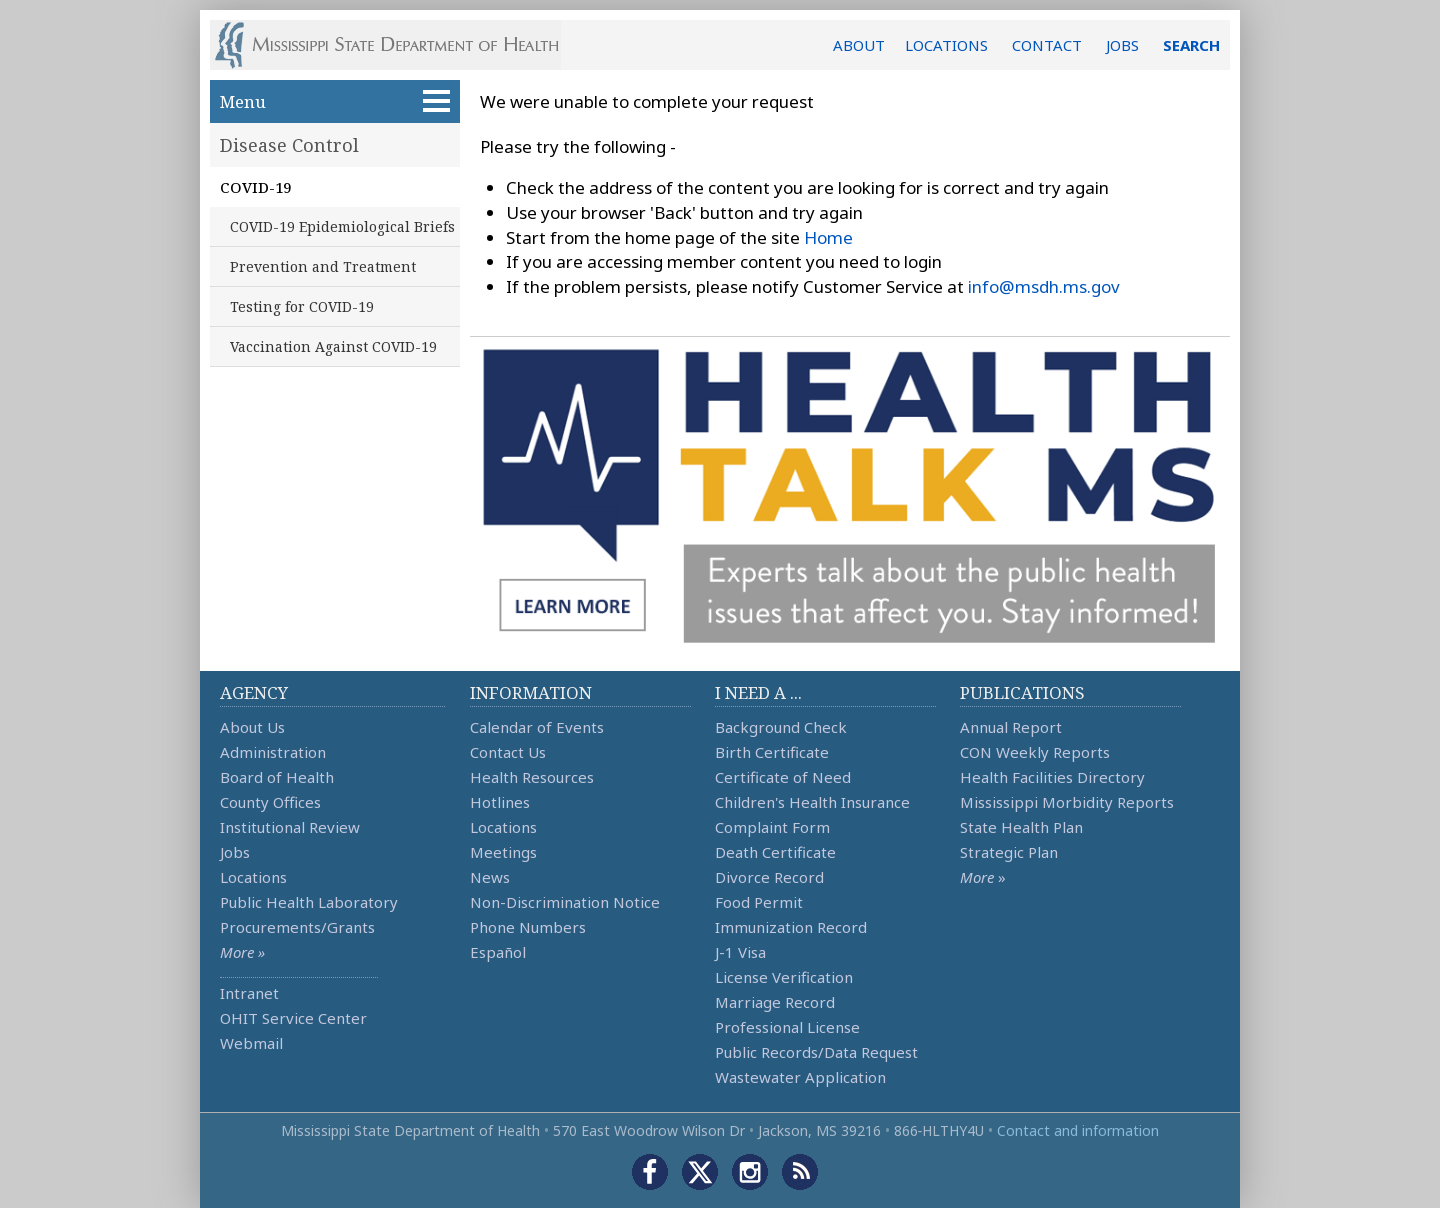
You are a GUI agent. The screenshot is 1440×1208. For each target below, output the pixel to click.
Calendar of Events (537, 727)
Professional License (787, 1027)
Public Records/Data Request (816, 1052)
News (490, 877)
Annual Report (1011, 727)
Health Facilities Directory (1052, 777)
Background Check (781, 727)
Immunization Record (791, 927)
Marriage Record (775, 1002)
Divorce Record (769, 877)
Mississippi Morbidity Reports (1067, 802)
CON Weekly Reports (1035, 752)
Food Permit (759, 902)
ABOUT (859, 45)
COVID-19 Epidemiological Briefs (342, 226)
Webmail (251, 1043)
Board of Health (277, 777)
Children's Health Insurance (812, 802)
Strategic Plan (1009, 852)
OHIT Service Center (293, 1018)
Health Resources (532, 777)
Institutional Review (290, 827)
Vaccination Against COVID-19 (333, 346)
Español (498, 952)
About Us (252, 727)
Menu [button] (335, 101)
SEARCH (1191, 45)
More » (242, 952)
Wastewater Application (800, 1077)
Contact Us (508, 752)
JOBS (1122, 45)
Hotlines (500, 802)
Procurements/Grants (297, 927)
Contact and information (1078, 1130)
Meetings (503, 852)
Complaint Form (772, 827)
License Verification (784, 977)
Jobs (235, 852)
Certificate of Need (783, 777)
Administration (273, 752)
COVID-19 (255, 187)
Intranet (249, 993)
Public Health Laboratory (309, 902)
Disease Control (289, 145)
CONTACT (1047, 45)
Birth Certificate (772, 752)
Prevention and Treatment (323, 266)
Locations (253, 877)
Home (828, 237)
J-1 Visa (740, 952)
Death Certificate (775, 852)
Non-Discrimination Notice (565, 902)
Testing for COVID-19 (302, 306)
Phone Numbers (528, 927)
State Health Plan (1021, 827)
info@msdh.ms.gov (1044, 286)
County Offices (270, 802)
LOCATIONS (946, 45)
